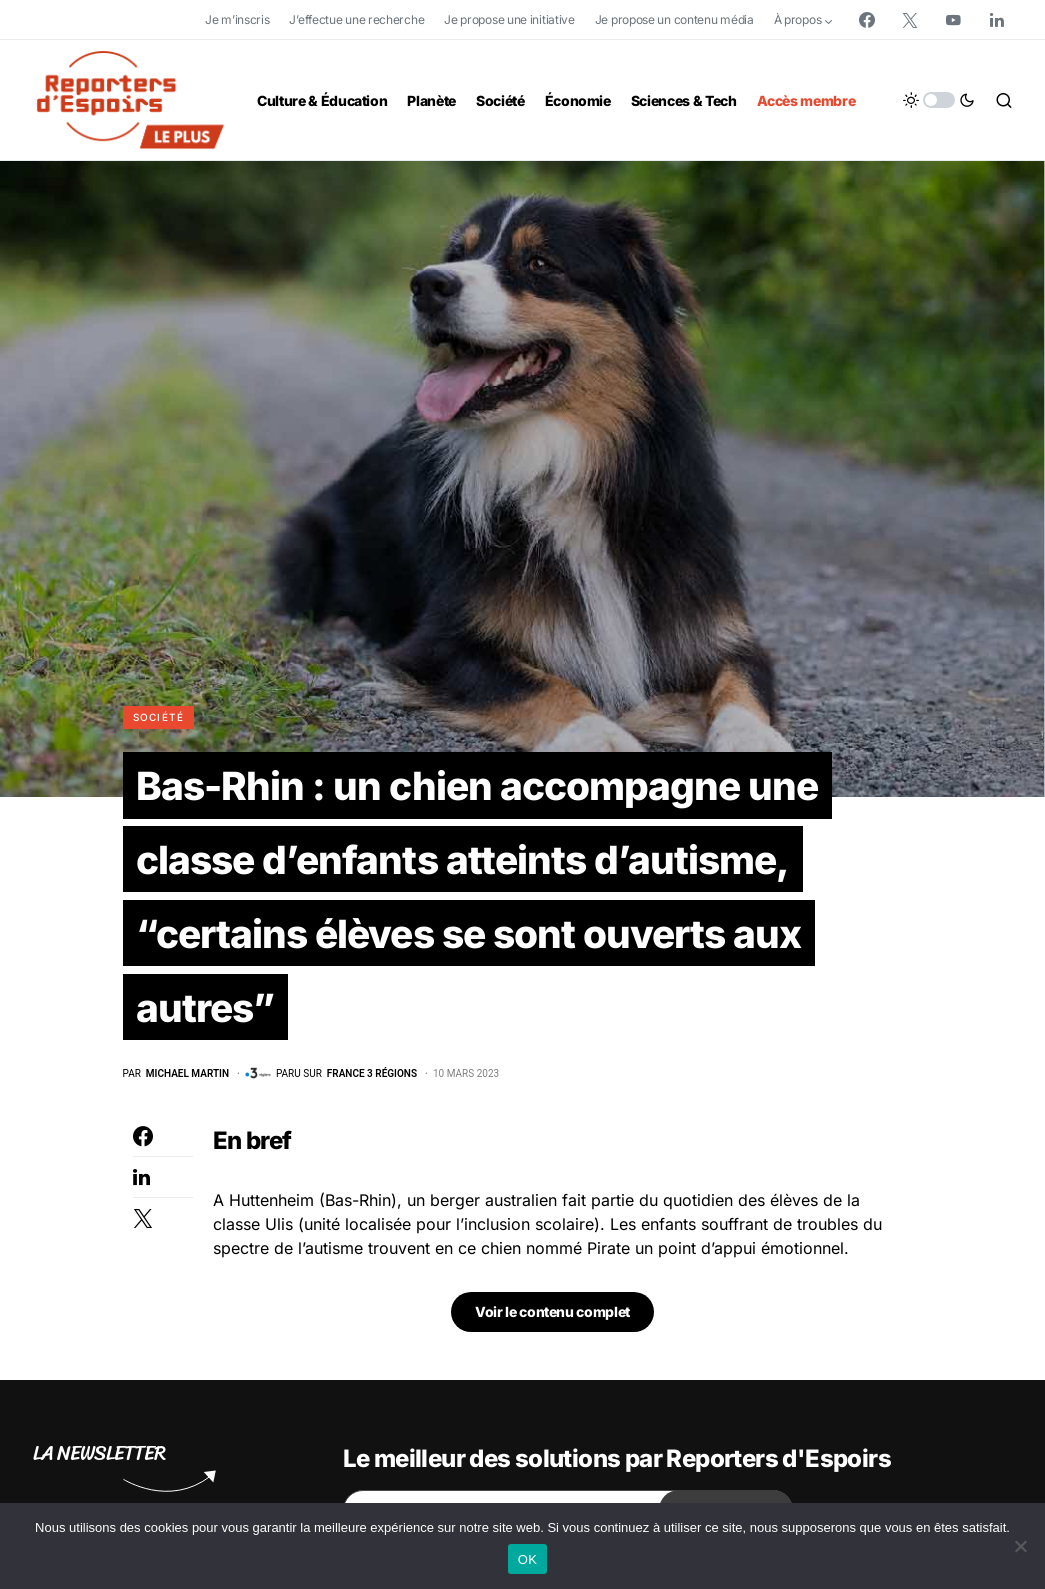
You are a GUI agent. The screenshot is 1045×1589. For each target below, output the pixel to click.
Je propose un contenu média (674, 19)
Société (159, 717)
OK (527, 1559)
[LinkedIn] (997, 20)
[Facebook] (867, 20)
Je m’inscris (237, 19)
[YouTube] (953, 20)
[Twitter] (910, 20)
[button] (939, 100)
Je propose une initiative (509, 19)
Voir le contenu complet (552, 1320)
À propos (798, 19)
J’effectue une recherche (356, 19)
